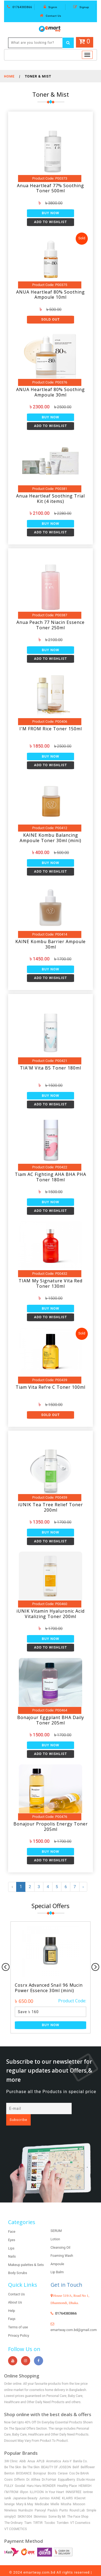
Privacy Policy (19, 2324)
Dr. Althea (33, 2469)
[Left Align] (68, 43)
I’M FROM (11, 2481)
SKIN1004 (25, 2506)
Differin (19, 2469)
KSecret (80, 2487)
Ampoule (58, 2253)
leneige (9, 2493)
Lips (11, 2237)
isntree (88, 2481)
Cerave (63, 2462)
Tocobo (49, 2512)
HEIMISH (84, 2475)
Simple (91, 2499)
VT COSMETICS (15, 2518)
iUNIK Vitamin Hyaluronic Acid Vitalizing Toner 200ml (50, 1613)
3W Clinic (11, 2450)
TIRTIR (38, 2512)
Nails (12, 2246)
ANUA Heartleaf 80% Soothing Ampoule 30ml (50, 392)
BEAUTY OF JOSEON (56, 2456)
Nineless (10, 2499)
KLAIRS (67, 2487)
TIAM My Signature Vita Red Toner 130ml (50, 1283)
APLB (40, 2450)
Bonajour (39, 2462)
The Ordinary (13, 2512)
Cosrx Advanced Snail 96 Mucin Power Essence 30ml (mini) (50, 1987)
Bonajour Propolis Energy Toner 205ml (50, 1826)
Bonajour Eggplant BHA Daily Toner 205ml (50, 1720)
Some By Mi (56, 2506)
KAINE (55, 2487)
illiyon (24, 2481)
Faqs (12, 2308)
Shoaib (63, 2568)
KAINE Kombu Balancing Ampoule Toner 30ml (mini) (50, 837)
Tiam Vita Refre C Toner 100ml (50, 1387)
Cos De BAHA (79, 2462)
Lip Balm (57, 2261)
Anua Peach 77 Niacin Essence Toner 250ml (50, 625)
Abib (22, 2450)
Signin (50, 7)
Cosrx (8, 2469)
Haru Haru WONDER (41, 2475)
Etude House (86, 2469)
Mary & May (24, 2493)
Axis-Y (66, 2450)
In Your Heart (54, 2481)
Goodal (20, 2475)
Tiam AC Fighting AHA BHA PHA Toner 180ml (50, 1177)
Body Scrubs (17, 2262)
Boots (52, 2462)
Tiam (28, 2512)
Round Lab (77, 2499)
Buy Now (50, 213)
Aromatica (53, 2450)
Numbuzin (25, 2499)
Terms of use (18, 2316)
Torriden (62, 2512)
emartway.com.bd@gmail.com (74, 2319)
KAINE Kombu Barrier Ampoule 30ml (50, 944)
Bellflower (88, 2456)
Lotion (55, 2228)
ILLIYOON (37, 2481)
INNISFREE (73, 2481)
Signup (81, 7)
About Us (15, 2291)
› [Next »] (84, 1886)
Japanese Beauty (25, 2487)
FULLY (8, 2475)
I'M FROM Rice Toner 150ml (50, 729)
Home (9, 76)
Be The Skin (12, 2456)
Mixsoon (79, 2493)
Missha (66, 2493)
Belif (76, 2456)
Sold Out (50, 319)
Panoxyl (40, 2499)
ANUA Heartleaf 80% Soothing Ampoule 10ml (50, 294)
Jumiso (44, 2487)
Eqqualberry (66, 2469)
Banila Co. (80, 2450)
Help (11, 2300)
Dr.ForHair (49, 2469)
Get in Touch (67, 2274)
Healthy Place (67, 2475)
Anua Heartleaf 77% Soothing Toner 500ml (50, 188)
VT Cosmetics (80, 2512)
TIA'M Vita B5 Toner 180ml (50, 1068)
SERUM (56, 2220)
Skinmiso (40, 2506)
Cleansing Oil (61, 2236)
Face (12, 2221)
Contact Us (51, 15)
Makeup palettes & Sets (26, 2254)
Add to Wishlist (50, 222)
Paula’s (53, 2499)
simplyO (10, 2506)
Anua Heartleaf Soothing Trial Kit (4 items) (50, 498)
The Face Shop (77, 2506)
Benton (9, 2462)
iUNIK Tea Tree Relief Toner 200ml (50, 1507)
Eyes (11, 2229)
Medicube (42, 2493)
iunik (7, 2487)
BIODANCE (24, 2462)
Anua (31, 2450)
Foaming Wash (62, 2245)
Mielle (55, 2493)
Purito (63, 2499)
